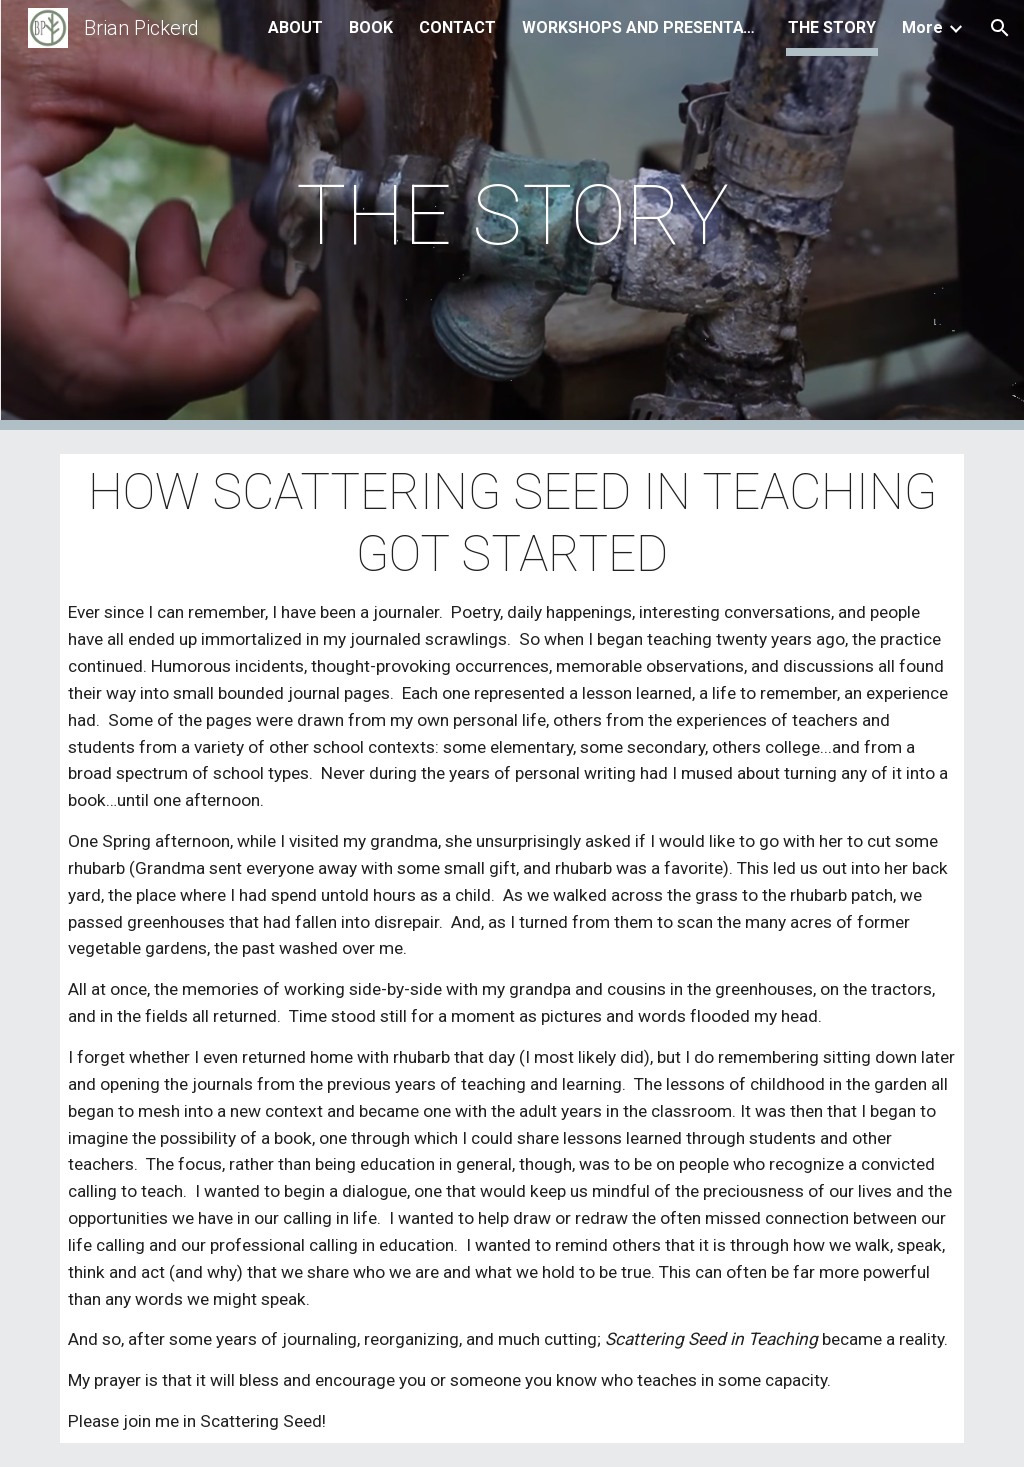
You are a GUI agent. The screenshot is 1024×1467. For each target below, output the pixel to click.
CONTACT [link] (457, 27)
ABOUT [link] (295, 27)
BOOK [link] (371, 27)
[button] (1000, 28)
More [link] (922, 27)
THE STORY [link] (832, 27)
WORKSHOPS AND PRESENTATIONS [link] (642, 27)
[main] (512, 215)
